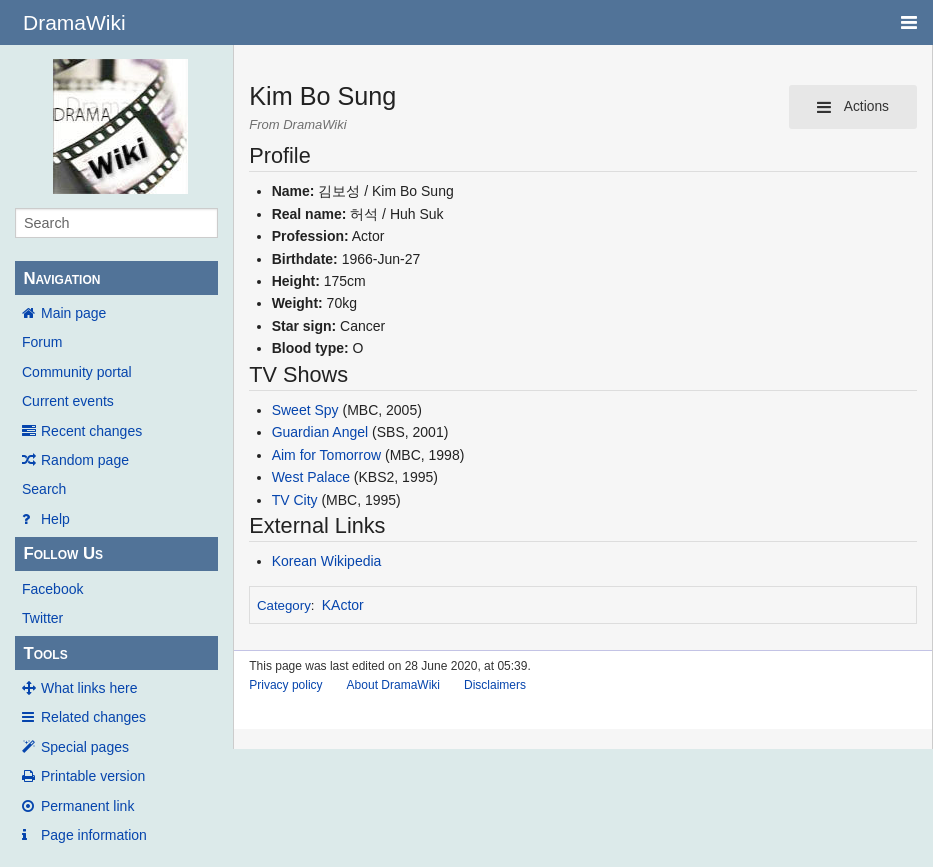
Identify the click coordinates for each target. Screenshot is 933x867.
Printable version (93, 776)
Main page (73, 313)
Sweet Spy (305, 410)
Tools (45, 653)
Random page (85, 460)
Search (44, 489)
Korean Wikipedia (327, 561)
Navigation (61, 278)
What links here (89, 688)
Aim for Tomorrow (326, 455)
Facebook (52, 589)
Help (55, 519)
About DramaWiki (393, 685)
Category (284, 605)
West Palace (311, 477)
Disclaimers (495, 685)
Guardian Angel (320, 432)
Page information (94, 835)
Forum (42, 342)
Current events (68, 401)
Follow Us (63, 553)
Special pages (85, 747)
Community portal (77, 372)
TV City (295, 500)
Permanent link (87, 806)
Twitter (42, 618)
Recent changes (91, 431)
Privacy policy (285, 685)
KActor (343, 605)
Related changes (93, 717)
